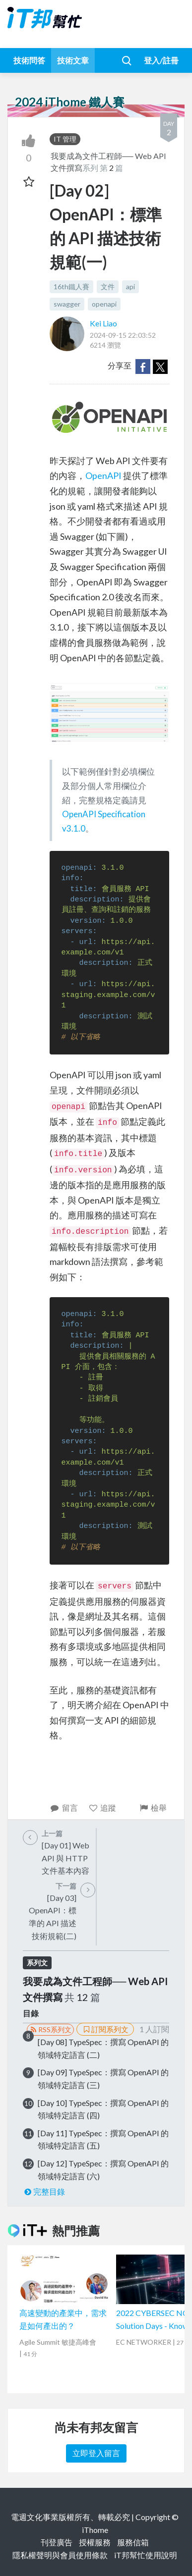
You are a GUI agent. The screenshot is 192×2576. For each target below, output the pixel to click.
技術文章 (73, 60)
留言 (64, 1807)
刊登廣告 (56, 2542)
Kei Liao (103, 323)
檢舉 (152, 1807)
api (130, 286)
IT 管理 (65, 139)
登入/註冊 (161, 60)
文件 (108, 286)
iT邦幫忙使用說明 (145, 2555)
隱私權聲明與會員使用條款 (60, 2555)
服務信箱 (133, 2542)
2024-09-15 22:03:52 (123, 335)
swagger (67, 304)
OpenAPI (103, 475)
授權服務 (95, 2542)
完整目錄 (44, 2191)
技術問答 (29, 60)
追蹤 (102, 1807)
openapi (104, 304)
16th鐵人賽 (71, 286)
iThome (95, 2529)
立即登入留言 (96, 2453)
